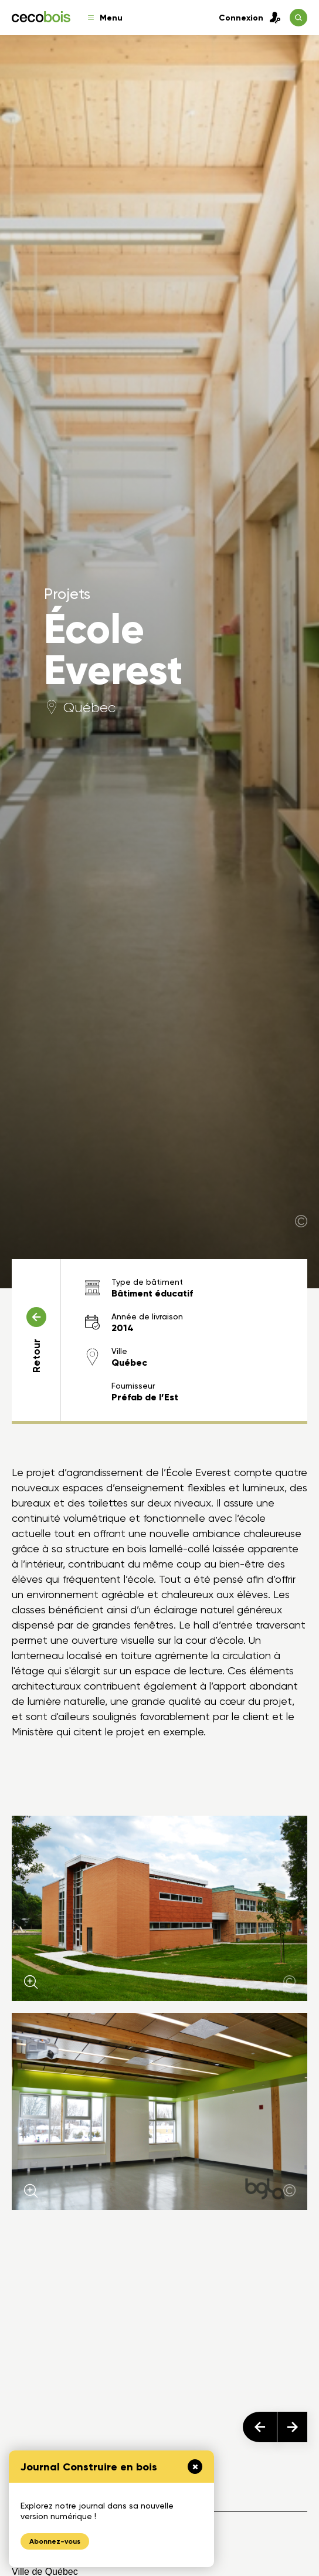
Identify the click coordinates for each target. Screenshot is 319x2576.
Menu (105, 18)
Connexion (250, 17)
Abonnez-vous (54, 2541)
